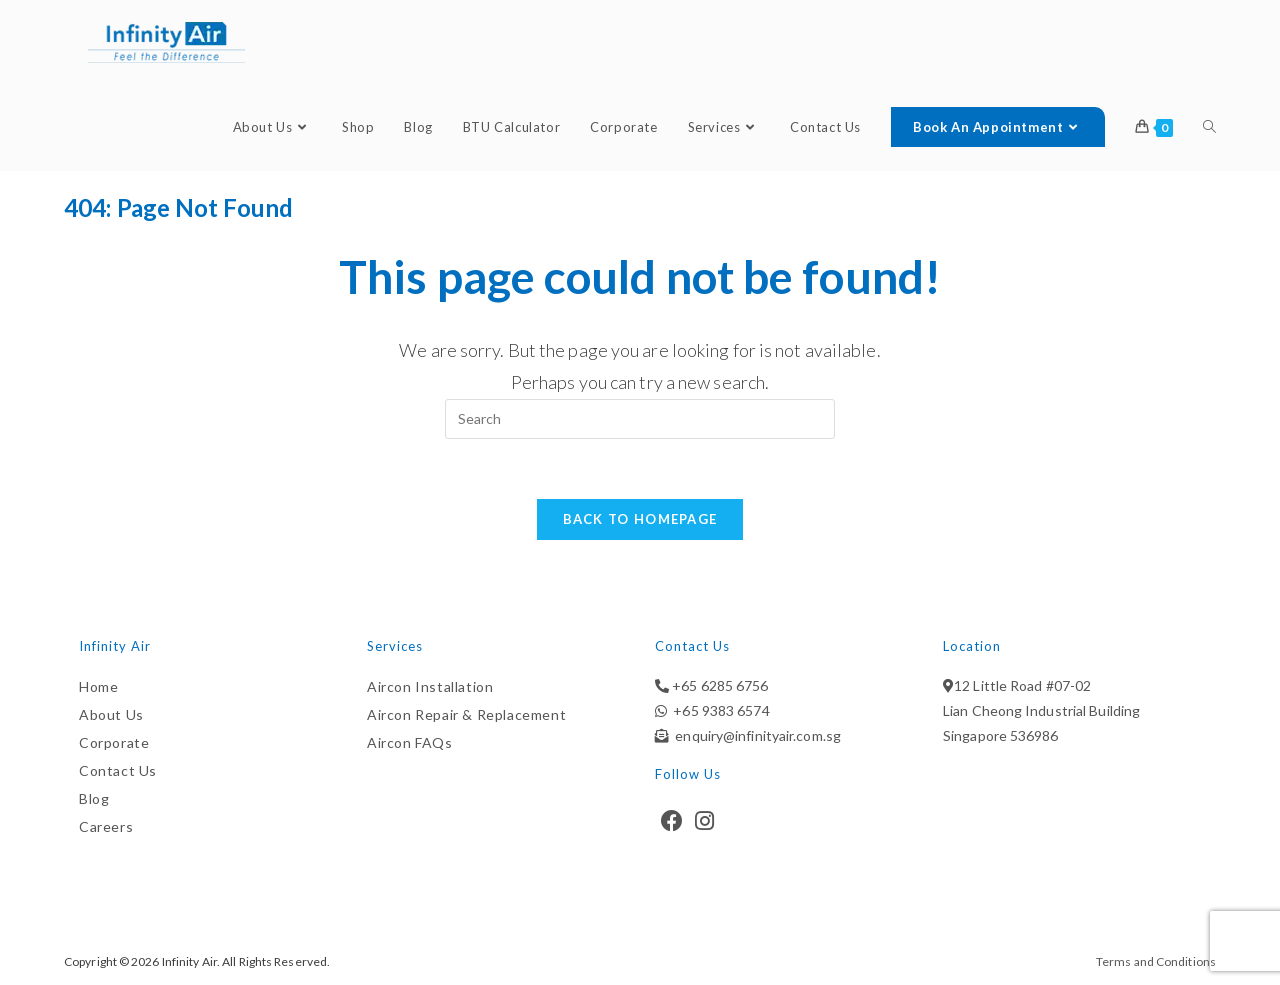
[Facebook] (672, 821)
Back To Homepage (640, 519)
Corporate (114, 742)
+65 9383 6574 (718, 710)
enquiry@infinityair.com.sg (755, 735)
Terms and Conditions (1156, 961)
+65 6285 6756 (718, 685)
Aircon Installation (430, 686)
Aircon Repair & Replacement (466, 714)
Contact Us (118, 770)
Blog (94, 798)
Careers (106, 826)
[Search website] (1209, 127)
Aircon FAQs (410, 742)
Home (98, 686)
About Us (111, 714)
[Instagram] (704, 821)
